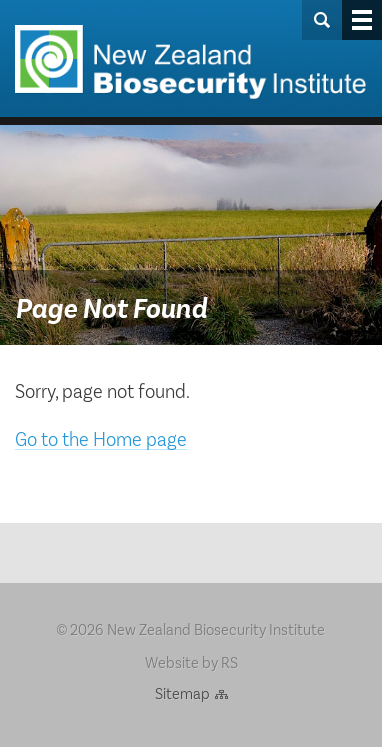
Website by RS (191, 661)
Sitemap (182, 692)
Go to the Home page (101, 438)
